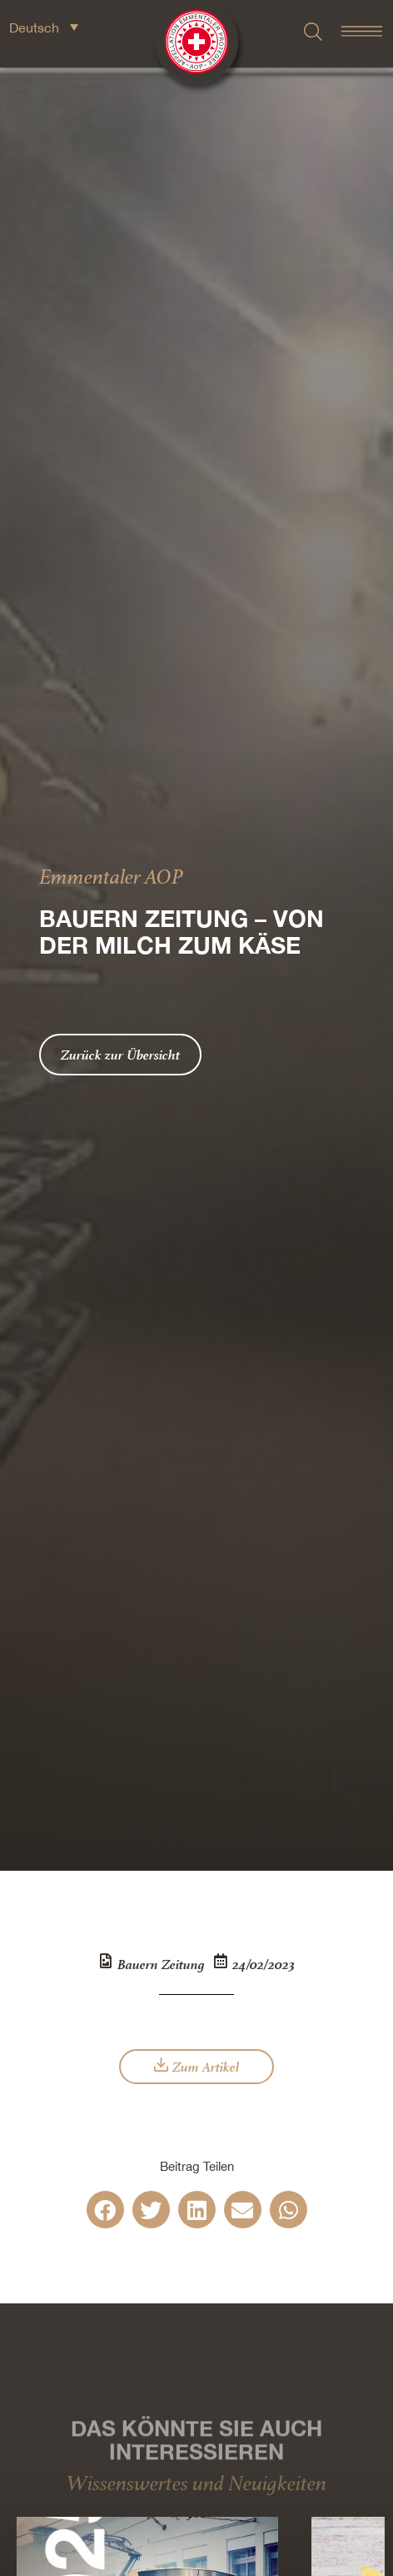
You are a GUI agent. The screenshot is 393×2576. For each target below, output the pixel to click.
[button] (105, 2209)
